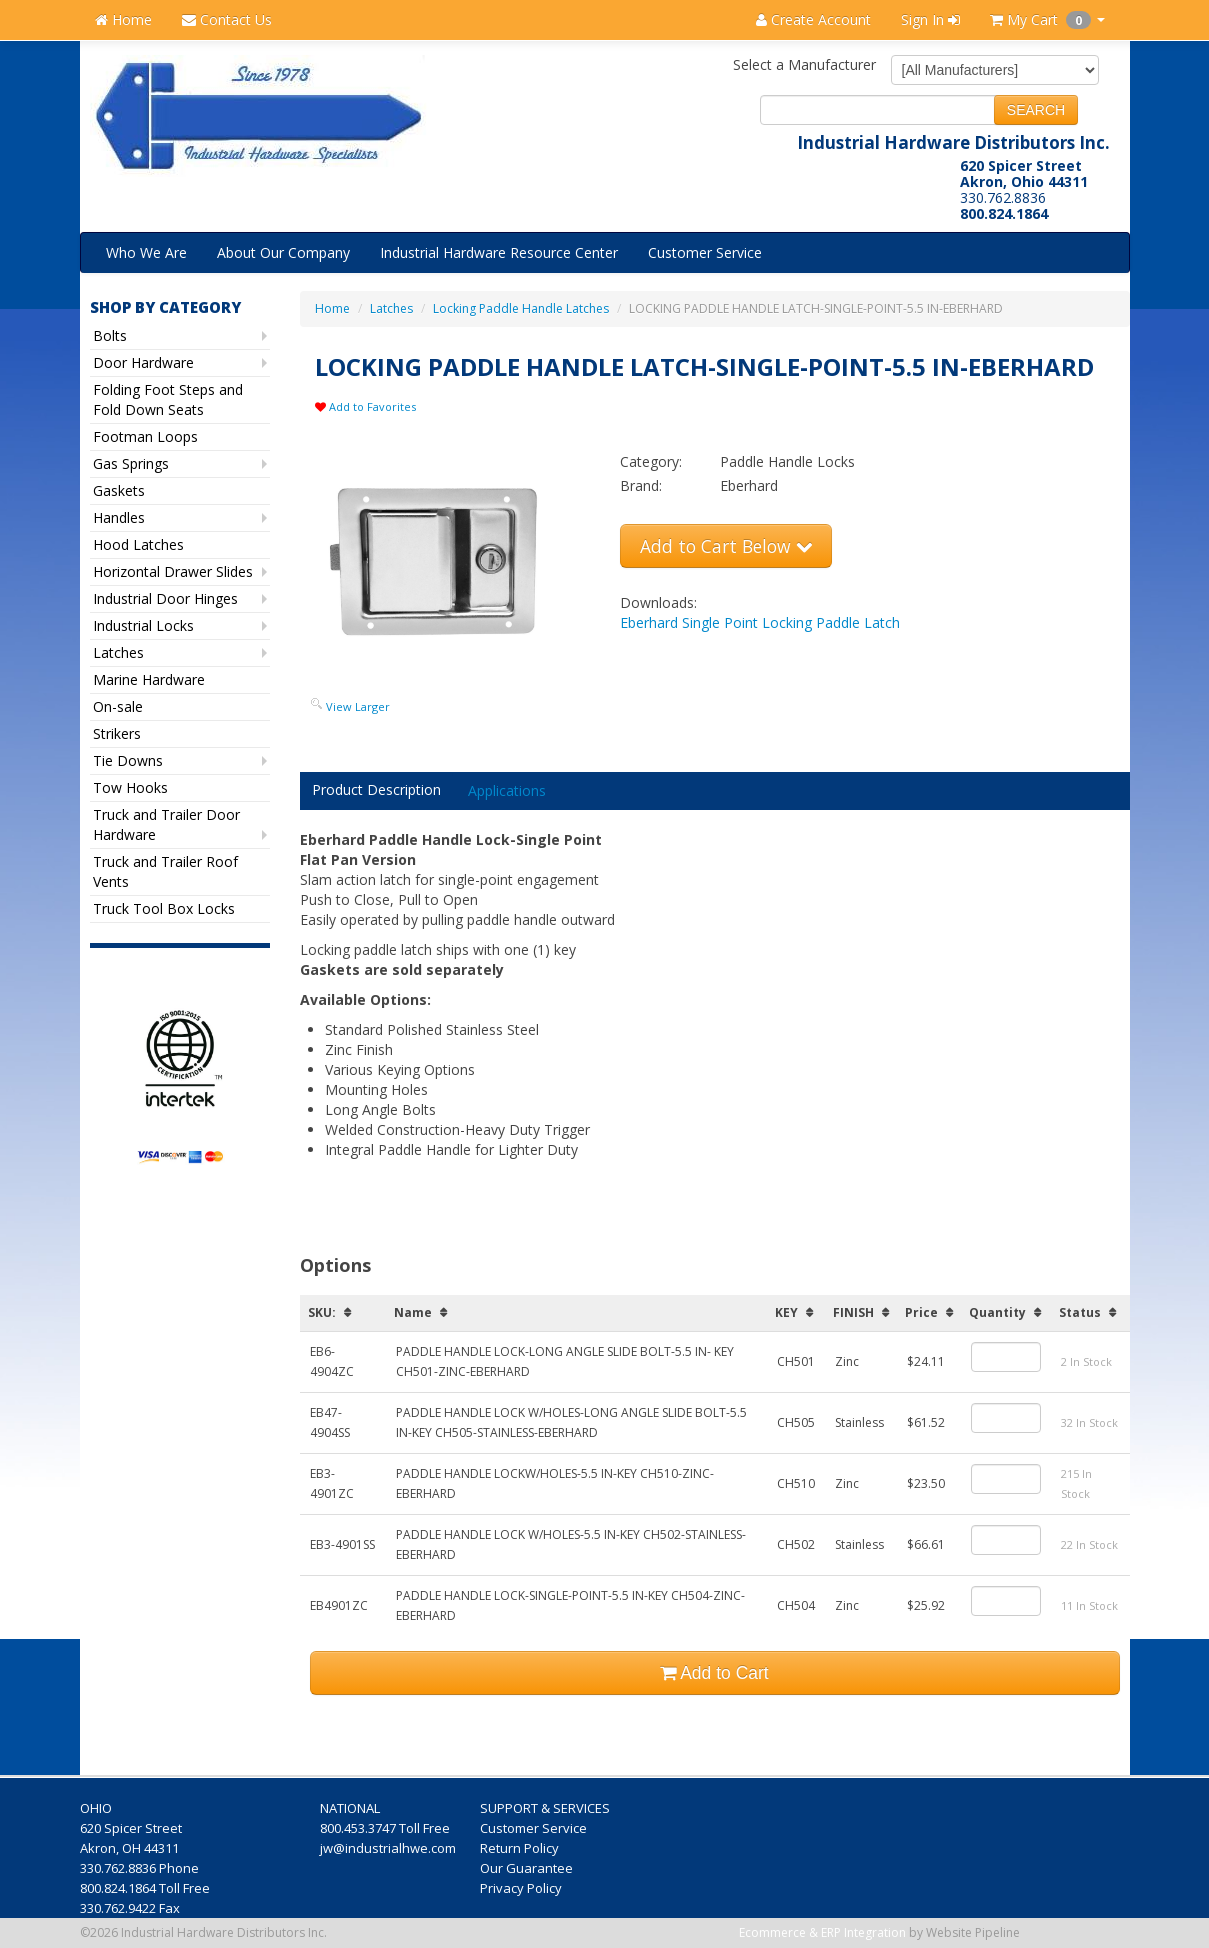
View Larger (358, 706)
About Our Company (283, 252)
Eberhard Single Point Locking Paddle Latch (760, 622)
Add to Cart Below (726, 546)
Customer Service (705, 252)
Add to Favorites (365, 406)
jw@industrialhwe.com (388, 1848)
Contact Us (227, 19)
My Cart (1047, 19)
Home (123, 19)
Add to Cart (714, 1673)
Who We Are (146, 252)
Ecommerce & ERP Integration (822, 1932)
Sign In (930, 19)
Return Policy (521, 1848)
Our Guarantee (528, 1868)
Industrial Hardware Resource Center (499, 252)
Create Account (813, 19)
